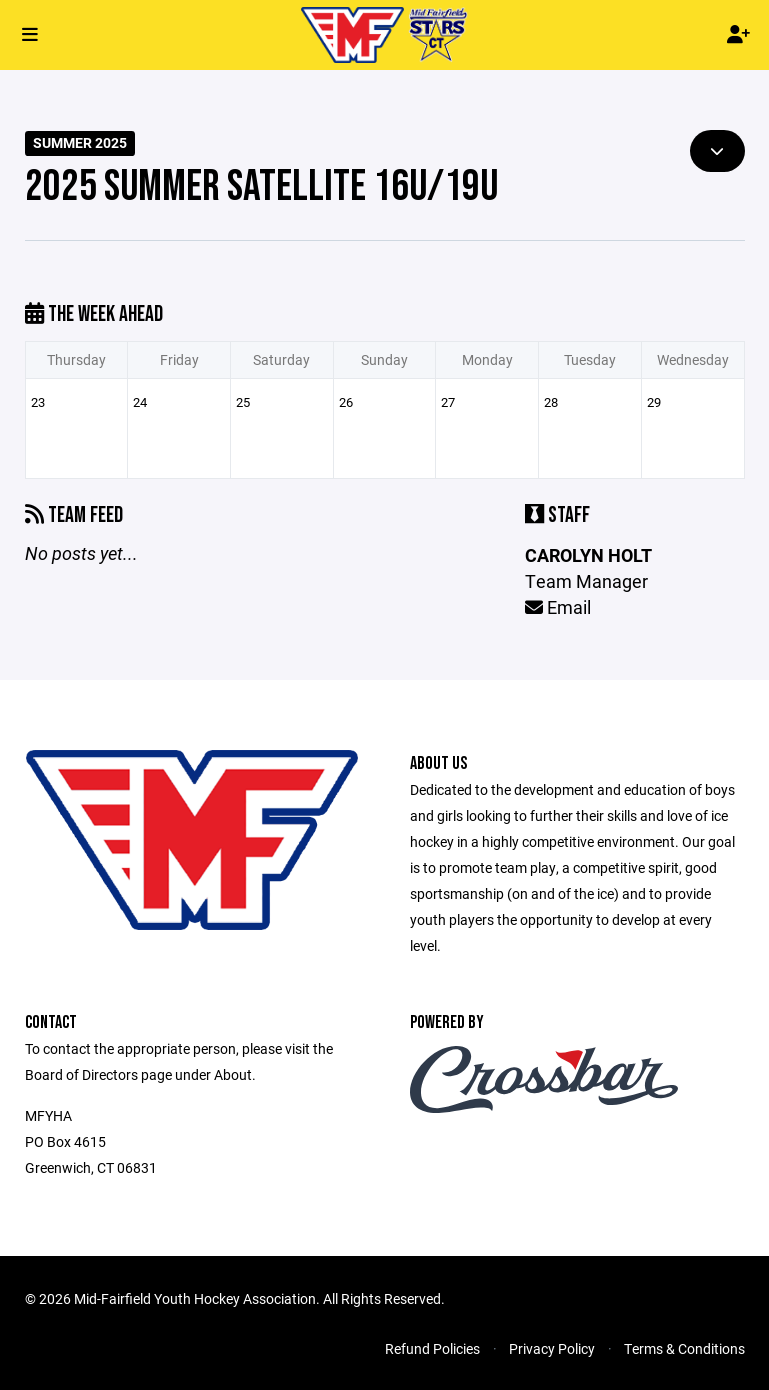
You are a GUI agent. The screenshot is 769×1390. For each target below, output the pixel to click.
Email (558, 607)
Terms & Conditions (684, 1348)
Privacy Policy (552, 1348)
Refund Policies (432, 1348)
